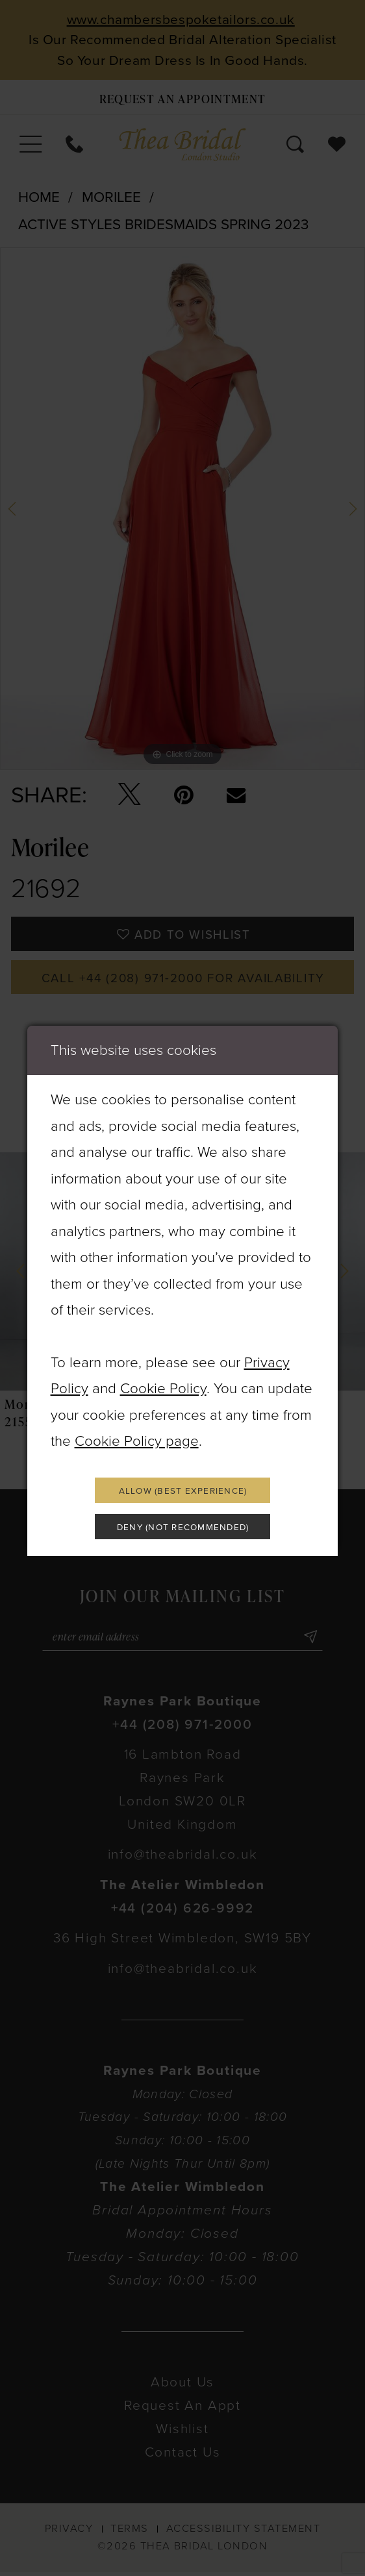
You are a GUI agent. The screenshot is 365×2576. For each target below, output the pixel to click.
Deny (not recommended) (183, 1527)
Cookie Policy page (137, 1439)
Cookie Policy (163, 1387)
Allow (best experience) (183, 1490)
